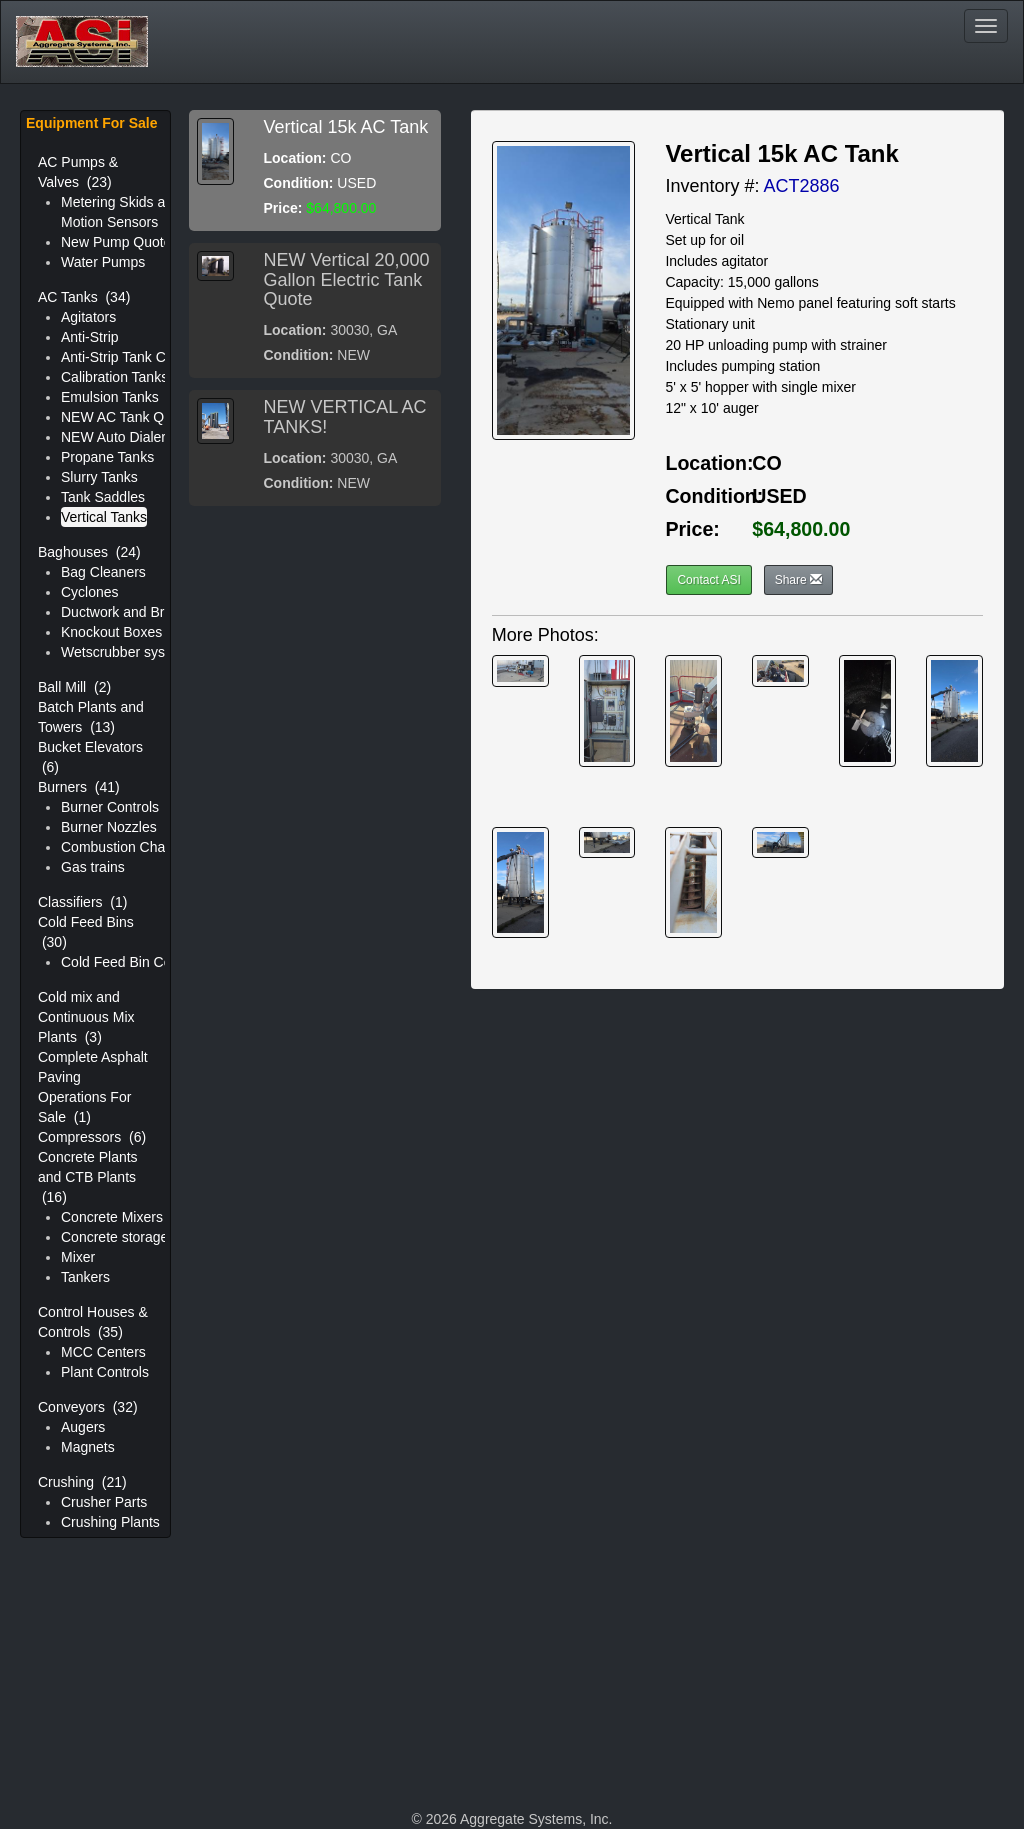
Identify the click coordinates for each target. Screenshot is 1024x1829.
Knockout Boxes (111, 632)
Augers (83, 1427)
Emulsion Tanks (110, 397)
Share (798, 580)
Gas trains (93, 867)
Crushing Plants (110, 1522)
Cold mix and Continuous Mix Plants (86, 1017)
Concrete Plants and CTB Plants (88, 1177)
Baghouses (89, 552)
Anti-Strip (90, 337)
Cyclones (90, 592)
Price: (283, 208)
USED (779, 496)
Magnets (88, 1447)
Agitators (88, 317)
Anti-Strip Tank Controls (134, 357)
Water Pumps (103, 262)
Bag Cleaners (103, 572)
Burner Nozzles (109, 827)
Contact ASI (708, 580)
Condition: (299, 183)
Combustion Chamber (129, 847)
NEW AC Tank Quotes (129, 417)
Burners (79, 787)
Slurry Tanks (99, 477)
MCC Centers (103, 1352)
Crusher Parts (104, 1502)
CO (766, 463)
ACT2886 (801, 186)
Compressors (92, 1137)
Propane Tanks (107, 457)
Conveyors (88, 1407)
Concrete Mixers (112, 1217)
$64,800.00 (801, 529)
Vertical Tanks (104, 517)
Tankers (85, 1277)
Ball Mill (74, 687)
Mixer (78, 1257)
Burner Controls (110, 807)
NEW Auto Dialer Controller (146, 437)
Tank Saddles (103, 497)
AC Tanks (84, 297)
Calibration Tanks (114, 377)
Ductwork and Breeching (137, 612)
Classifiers (82, 902)
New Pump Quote (116, 242)
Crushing (82, 1482)
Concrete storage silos (130, 1237)
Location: (295, 158)
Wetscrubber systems (128, 652)
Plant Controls (105, 1372)
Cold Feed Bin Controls (133, 962)
